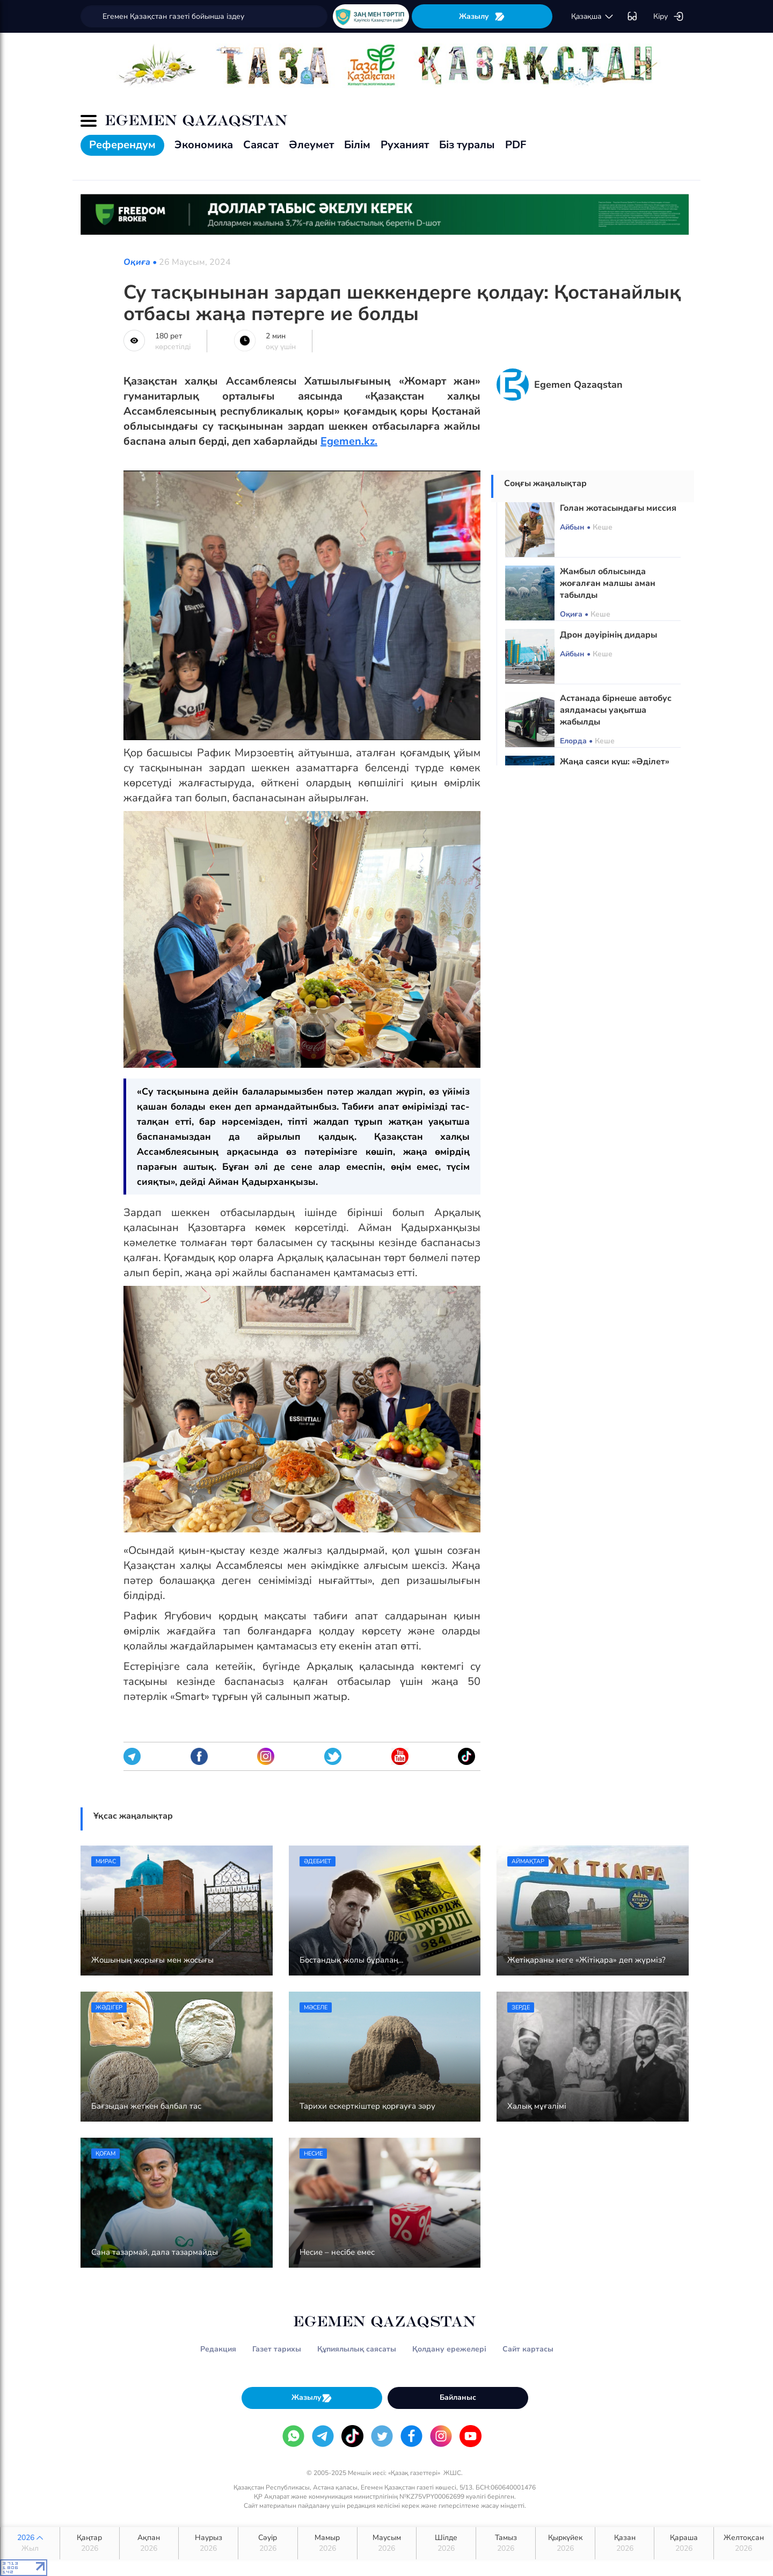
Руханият (405, 145)
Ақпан (149, 2543)
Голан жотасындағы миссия (618, 508)
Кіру (668, 16)
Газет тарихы (276, 2349)
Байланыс (458, 2397)
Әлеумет (311, 145)
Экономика (203, 145)
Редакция (218, 2349)
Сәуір (268, 2543)
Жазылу (482, 16)
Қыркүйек (565, 2543)
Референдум (122, 145)
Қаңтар (89, 2543)
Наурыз (208, 2543)
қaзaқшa (592, 16)
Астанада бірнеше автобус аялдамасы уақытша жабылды (616, 710)
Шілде (446, 2543)
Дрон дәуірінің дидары (608, 635)
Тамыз (506, 2543)
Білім (357, 145)
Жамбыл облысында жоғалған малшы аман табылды (607, 583)
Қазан (625, 2543)
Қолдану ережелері (449, 2349)
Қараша (684, 2543)
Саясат (261, 145)
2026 (30, 2543)
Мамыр (327, 2543)
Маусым (387, 2543)
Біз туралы (467, 145)
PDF (515, 145)
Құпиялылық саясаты (356, 2349)
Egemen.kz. (348, 441)
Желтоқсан (743, 2543)
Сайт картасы (527, 2349)
